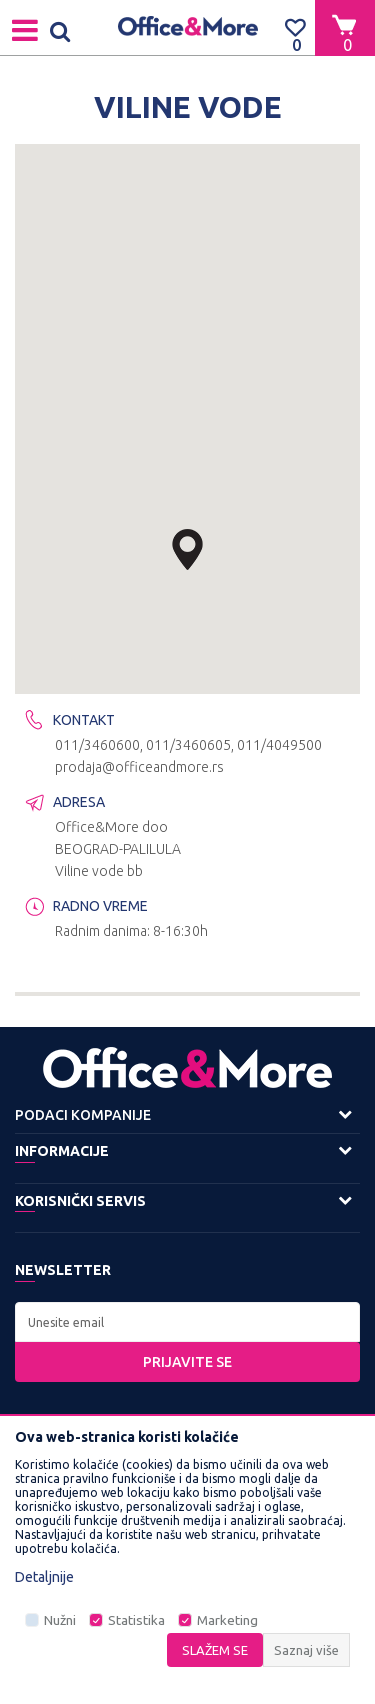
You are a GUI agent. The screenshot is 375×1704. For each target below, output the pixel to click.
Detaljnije (44, 1577)
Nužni (60, 1620)
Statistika (136, 1620)
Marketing (227, 1620)
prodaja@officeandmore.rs (139, 767)
